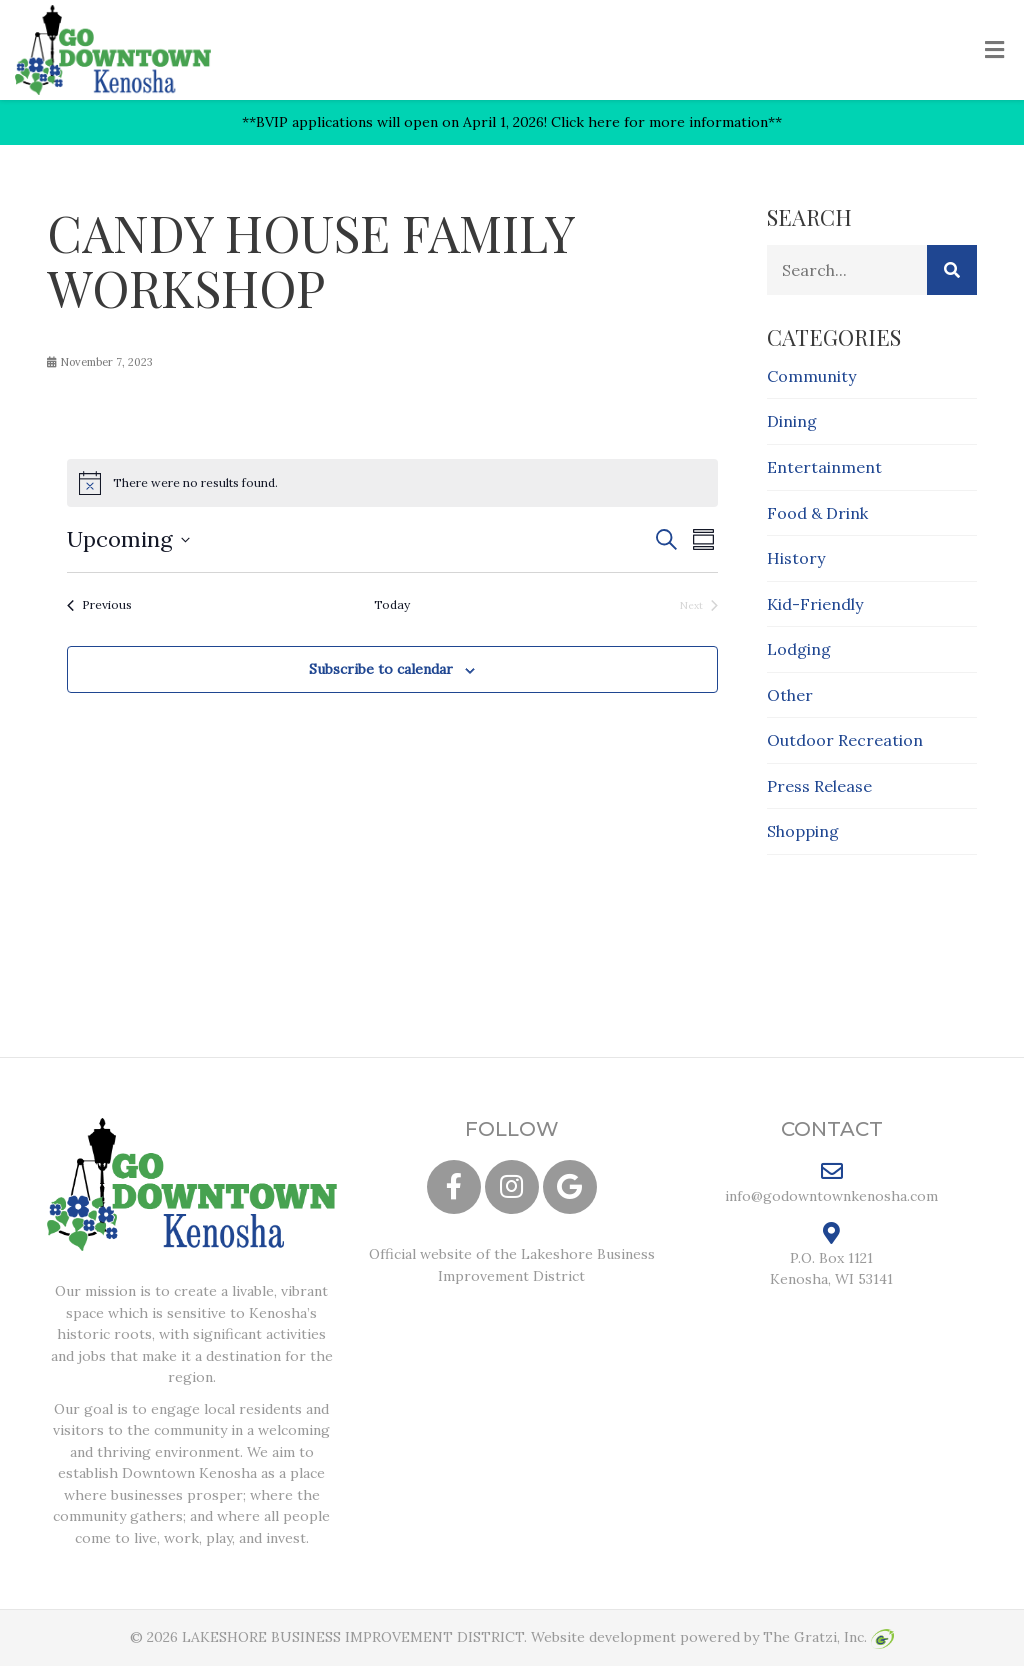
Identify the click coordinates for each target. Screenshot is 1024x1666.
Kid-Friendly (815, 604)
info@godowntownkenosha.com (831, 1182)
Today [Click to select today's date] (392, 604)
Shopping (803, 831)
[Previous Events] (99, 605)
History (796, 558)
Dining (792, 421)
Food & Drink (817, 513)
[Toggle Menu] (994, 51)
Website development (603, 1637)
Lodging (799, 649)
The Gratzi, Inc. (828, 1637)
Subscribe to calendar (381, 669)
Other (790, 695)
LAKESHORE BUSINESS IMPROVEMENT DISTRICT (353, 1637)
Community (811, 376)
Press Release (819, 786)
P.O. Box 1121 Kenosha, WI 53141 (831, 1255)
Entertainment (824, 467)
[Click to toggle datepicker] (128, 539)
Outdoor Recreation (845, 740)
